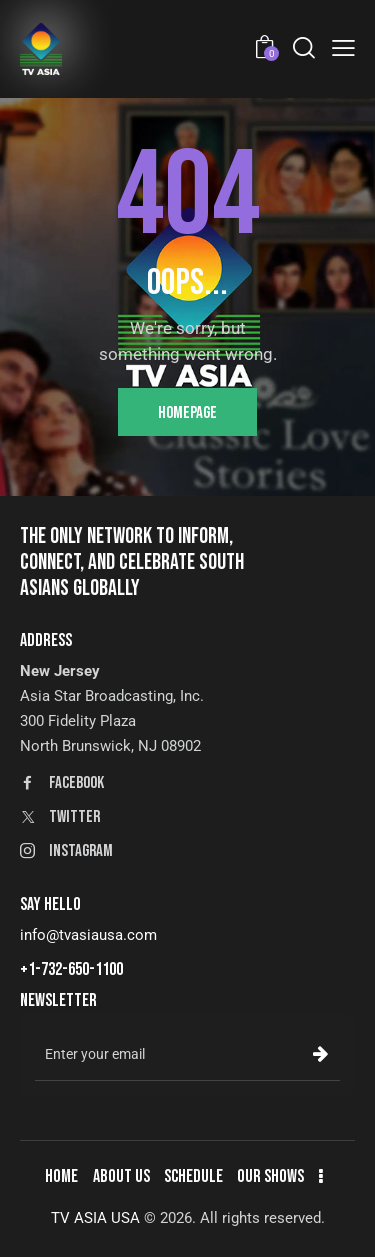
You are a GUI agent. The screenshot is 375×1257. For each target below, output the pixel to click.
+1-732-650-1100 (71, 969)
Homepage (187, 413)
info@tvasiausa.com (88, 935)
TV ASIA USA (95, 1218)
